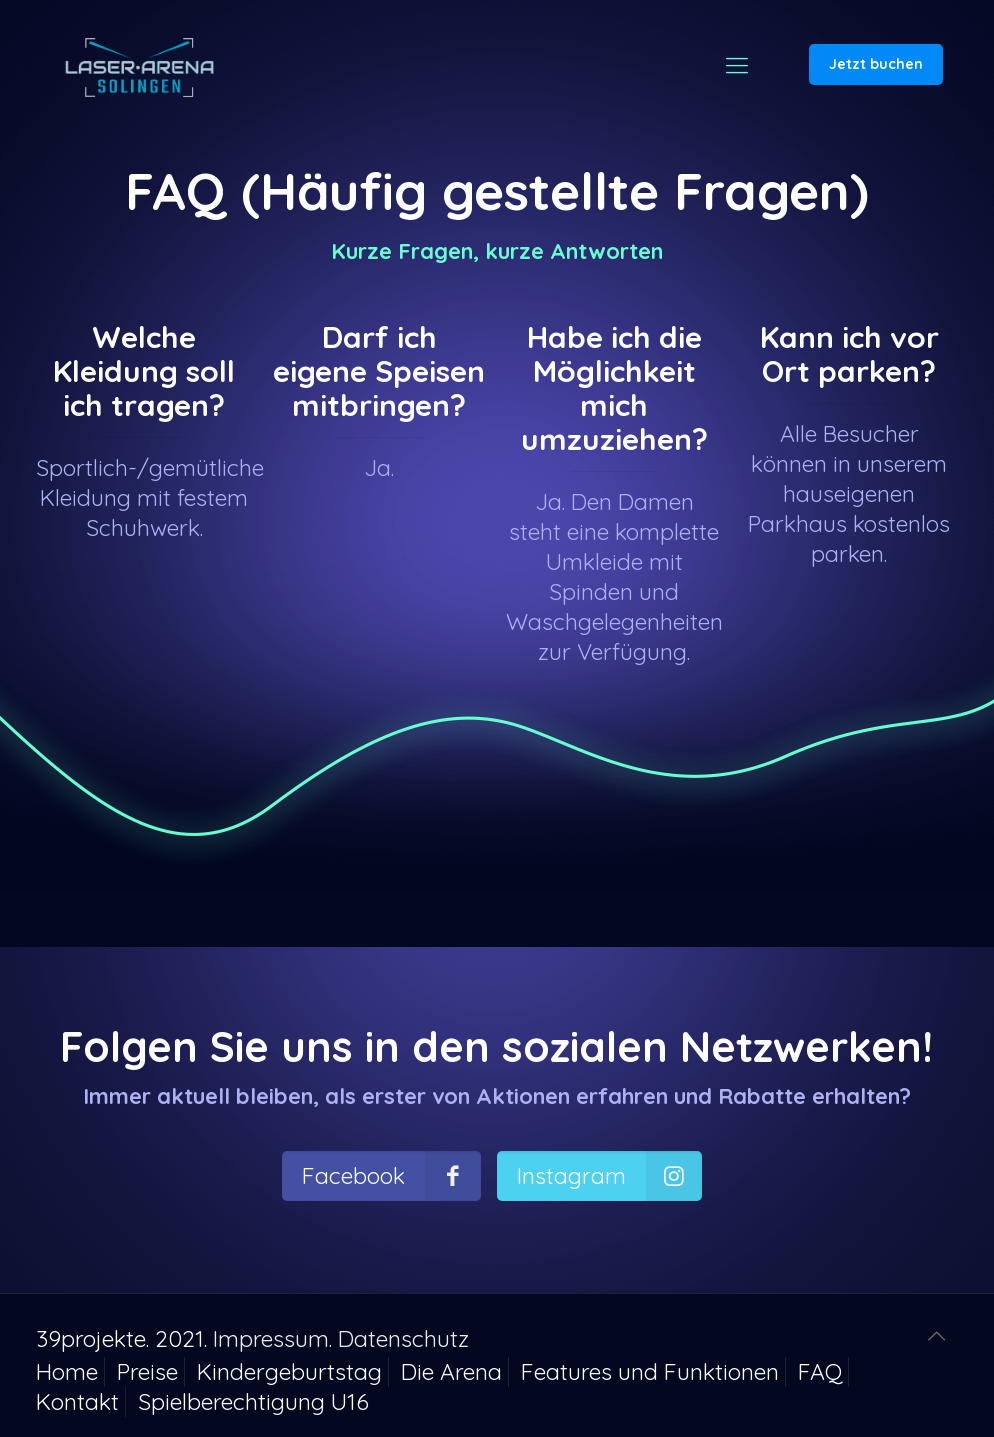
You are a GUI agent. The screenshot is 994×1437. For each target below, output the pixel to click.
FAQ (820, 1371)
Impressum (271, 1338)
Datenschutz (403, 1338)
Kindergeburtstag (289, 1371)
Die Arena (451, 1371)
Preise (147, 1371)
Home (67, 1371)
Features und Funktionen (650, 1371)
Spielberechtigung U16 (253, 1401)
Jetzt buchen (876, 64)
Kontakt (77, 1401)
